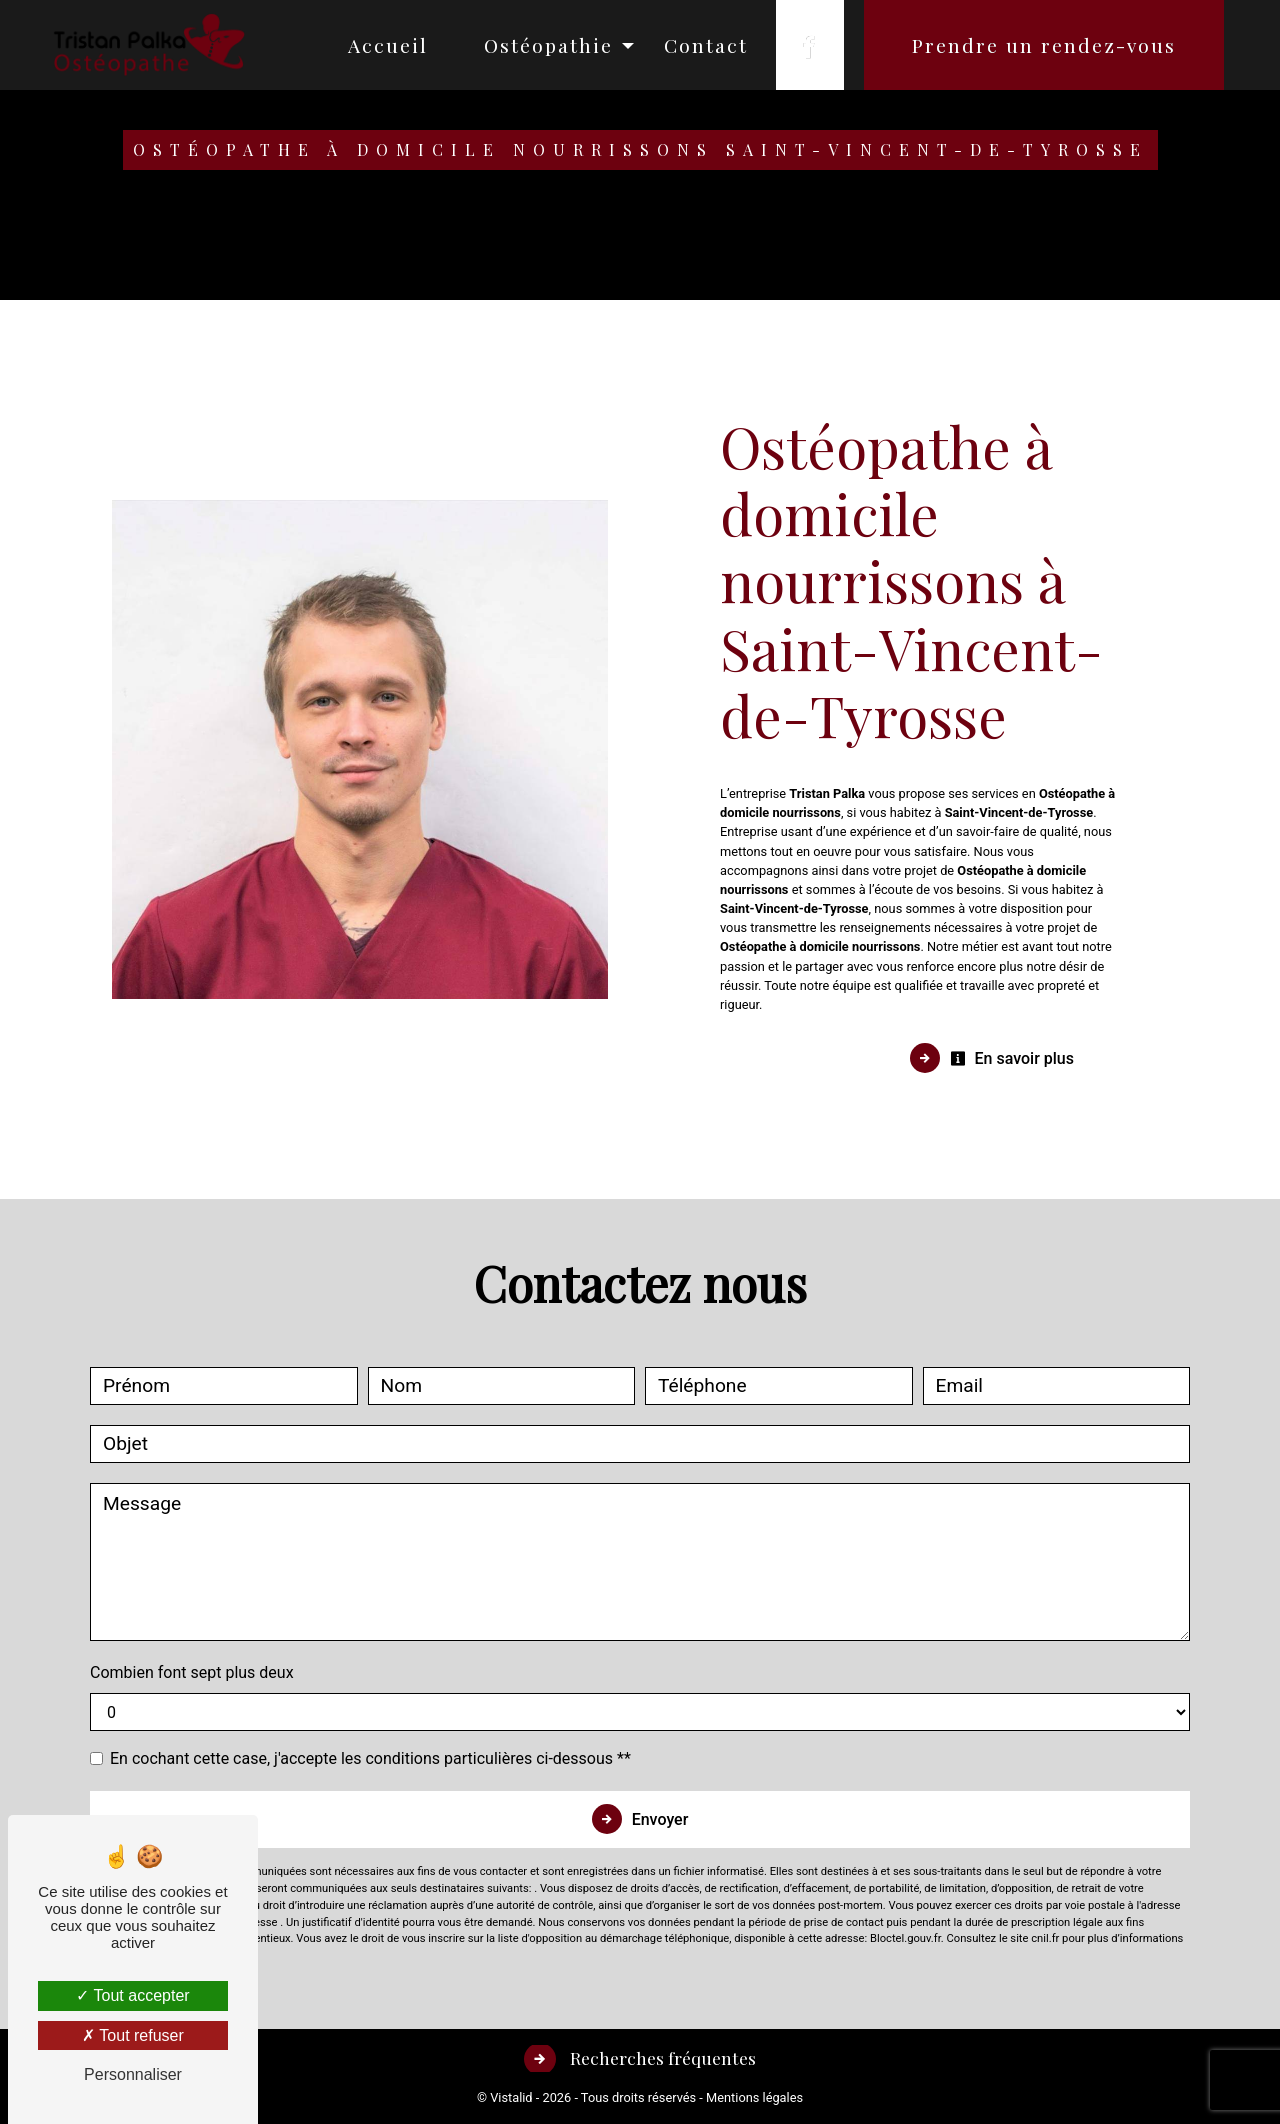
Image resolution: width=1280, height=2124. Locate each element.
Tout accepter (132, 1995)
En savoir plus (1012, 1058)
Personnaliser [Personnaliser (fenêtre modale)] (133, 2074)
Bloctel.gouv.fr (905, 1938)
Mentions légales (753, 2097)
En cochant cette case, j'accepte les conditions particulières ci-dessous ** (370, 1758)
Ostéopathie (544, 45)
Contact (702, 45)
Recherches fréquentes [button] (661, 2057)
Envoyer (660, 1819)
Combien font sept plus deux (192, 1672)
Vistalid (511, 2097)
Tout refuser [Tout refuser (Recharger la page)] (133, 2035)
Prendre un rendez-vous (1040, 45)
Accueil (384, 45)
